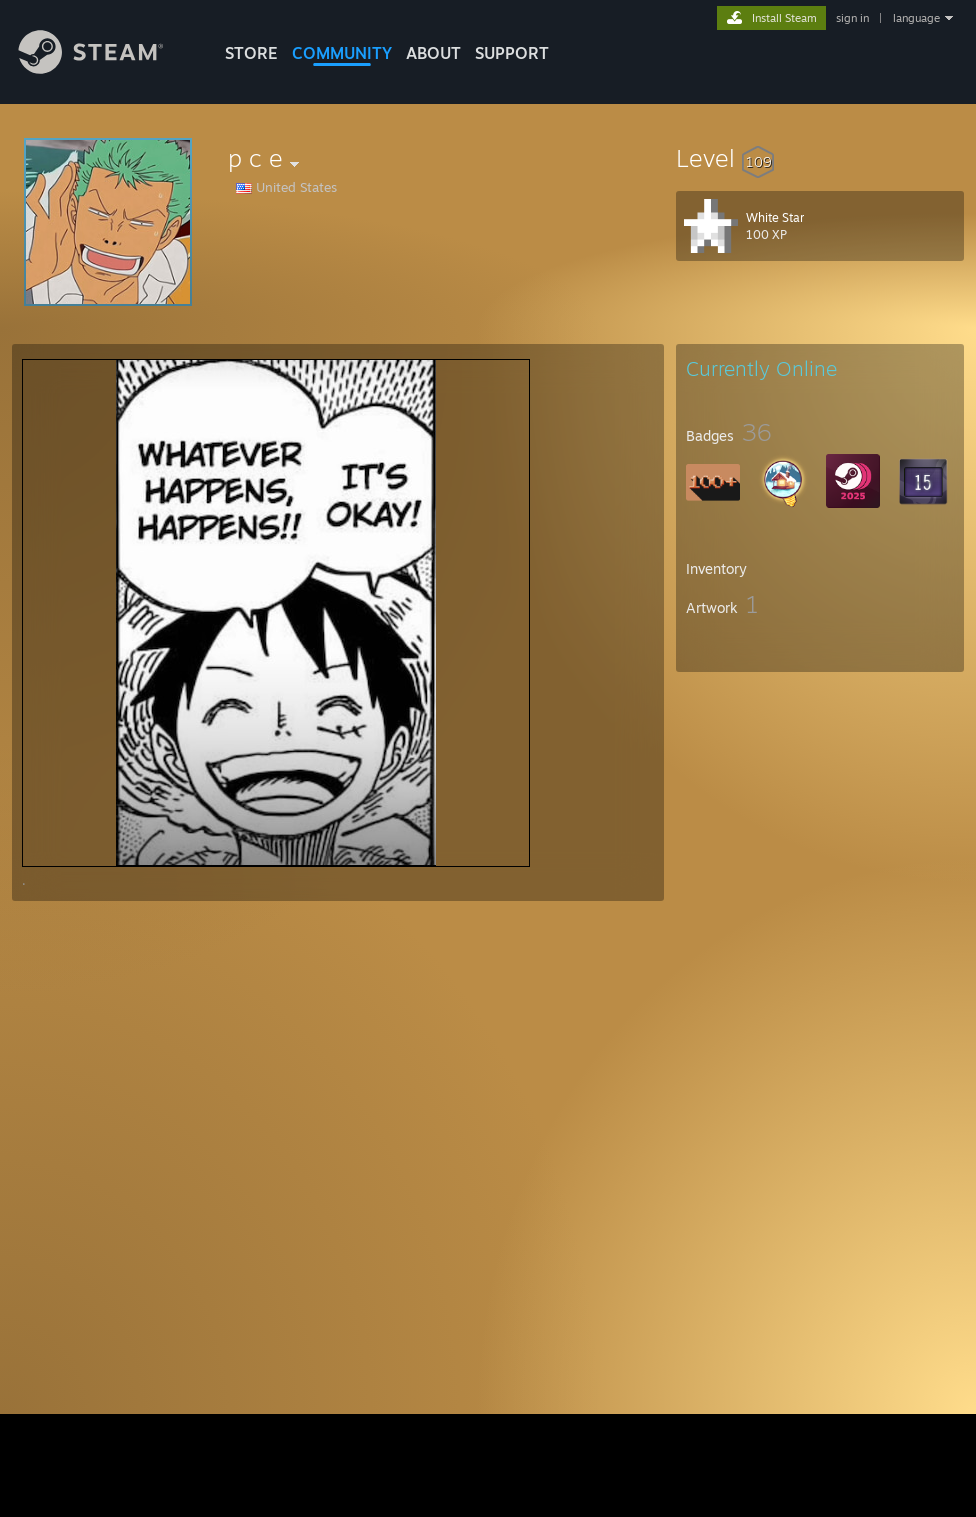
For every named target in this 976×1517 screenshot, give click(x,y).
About (433, 53)
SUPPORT (512, 53)
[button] (820, 158)
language (916, 18)
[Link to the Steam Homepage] (106, 68)
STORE (251, 53)
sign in (852, 18)
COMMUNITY (342, 53)
